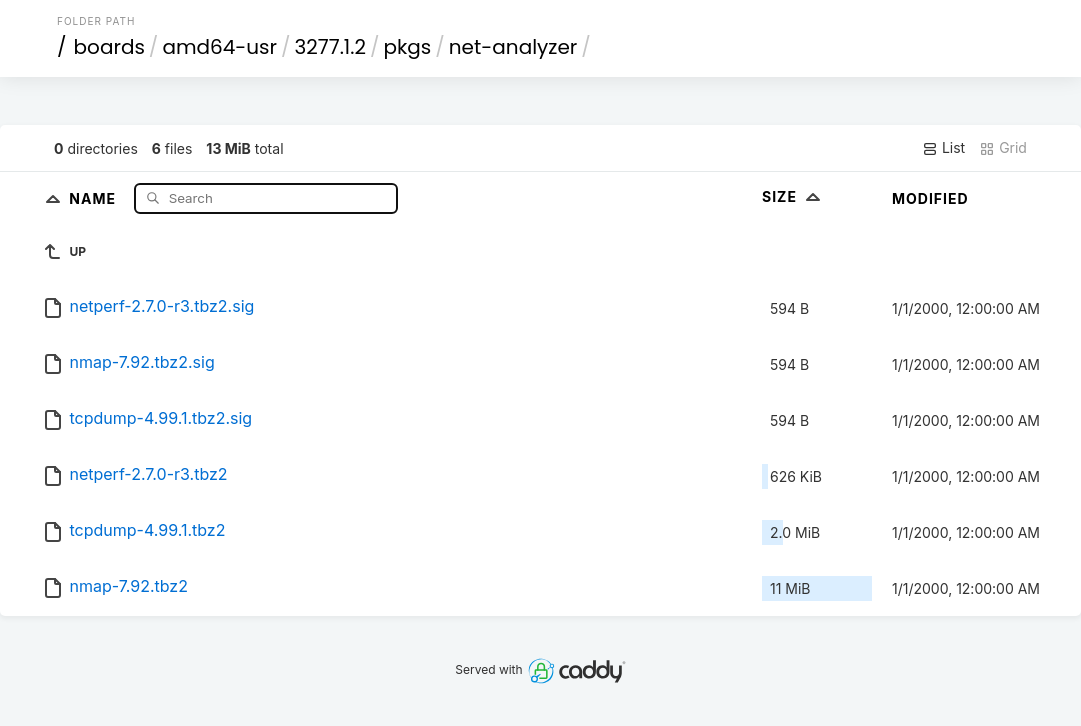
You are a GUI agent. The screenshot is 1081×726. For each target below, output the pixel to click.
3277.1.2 (330, 47)
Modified (930, 198)
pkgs (408, 47)
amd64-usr (219, 47)
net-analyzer (513, 47)
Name (94, 197)
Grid (1003, 148)
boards (109, 47)
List (943, 148)
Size (793, 196)
